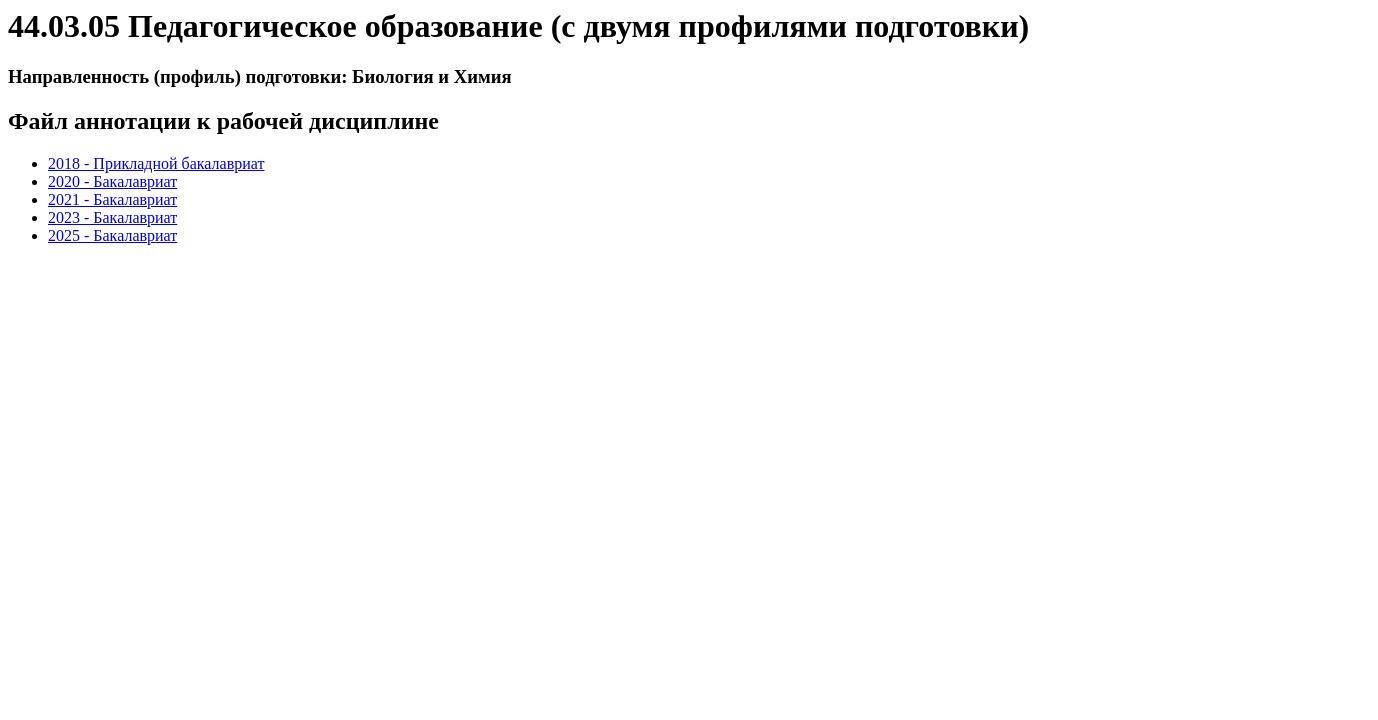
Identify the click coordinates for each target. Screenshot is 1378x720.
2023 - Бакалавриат (112, 217)
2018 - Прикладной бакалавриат (156, 163)
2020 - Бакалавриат (112, 181)
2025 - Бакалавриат (112, 235)
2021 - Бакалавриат (112, 199)
